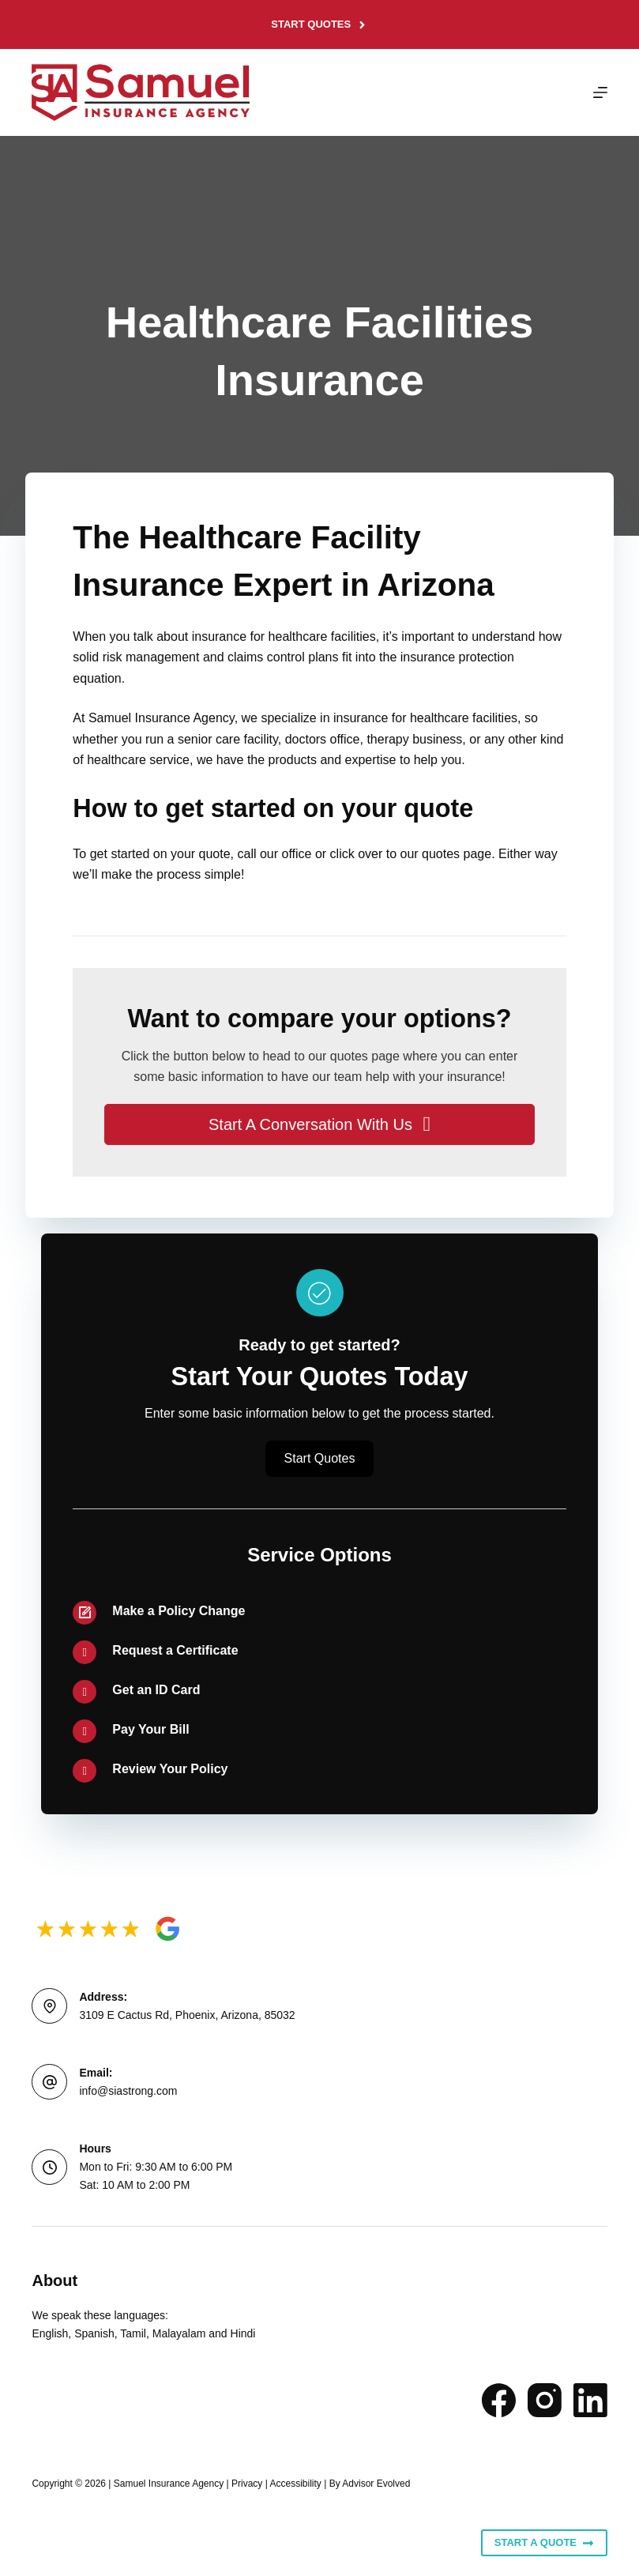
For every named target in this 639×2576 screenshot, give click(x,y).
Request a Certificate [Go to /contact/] (175, 1650)
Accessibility (295, 2483)
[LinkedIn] (590, 2400)
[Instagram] (545, 2400)
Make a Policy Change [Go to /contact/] (178, 1611)
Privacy (246, 2483)
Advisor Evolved (376, 2483)
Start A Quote (544, 2542)
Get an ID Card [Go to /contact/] (156, 1690)
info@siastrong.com (128, 2091)
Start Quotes (319, 24)
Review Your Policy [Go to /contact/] (169, 1769)
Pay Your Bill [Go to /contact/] (150, 1729)
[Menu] (600, 92)
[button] (319, 1124)
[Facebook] (499, 2400)
